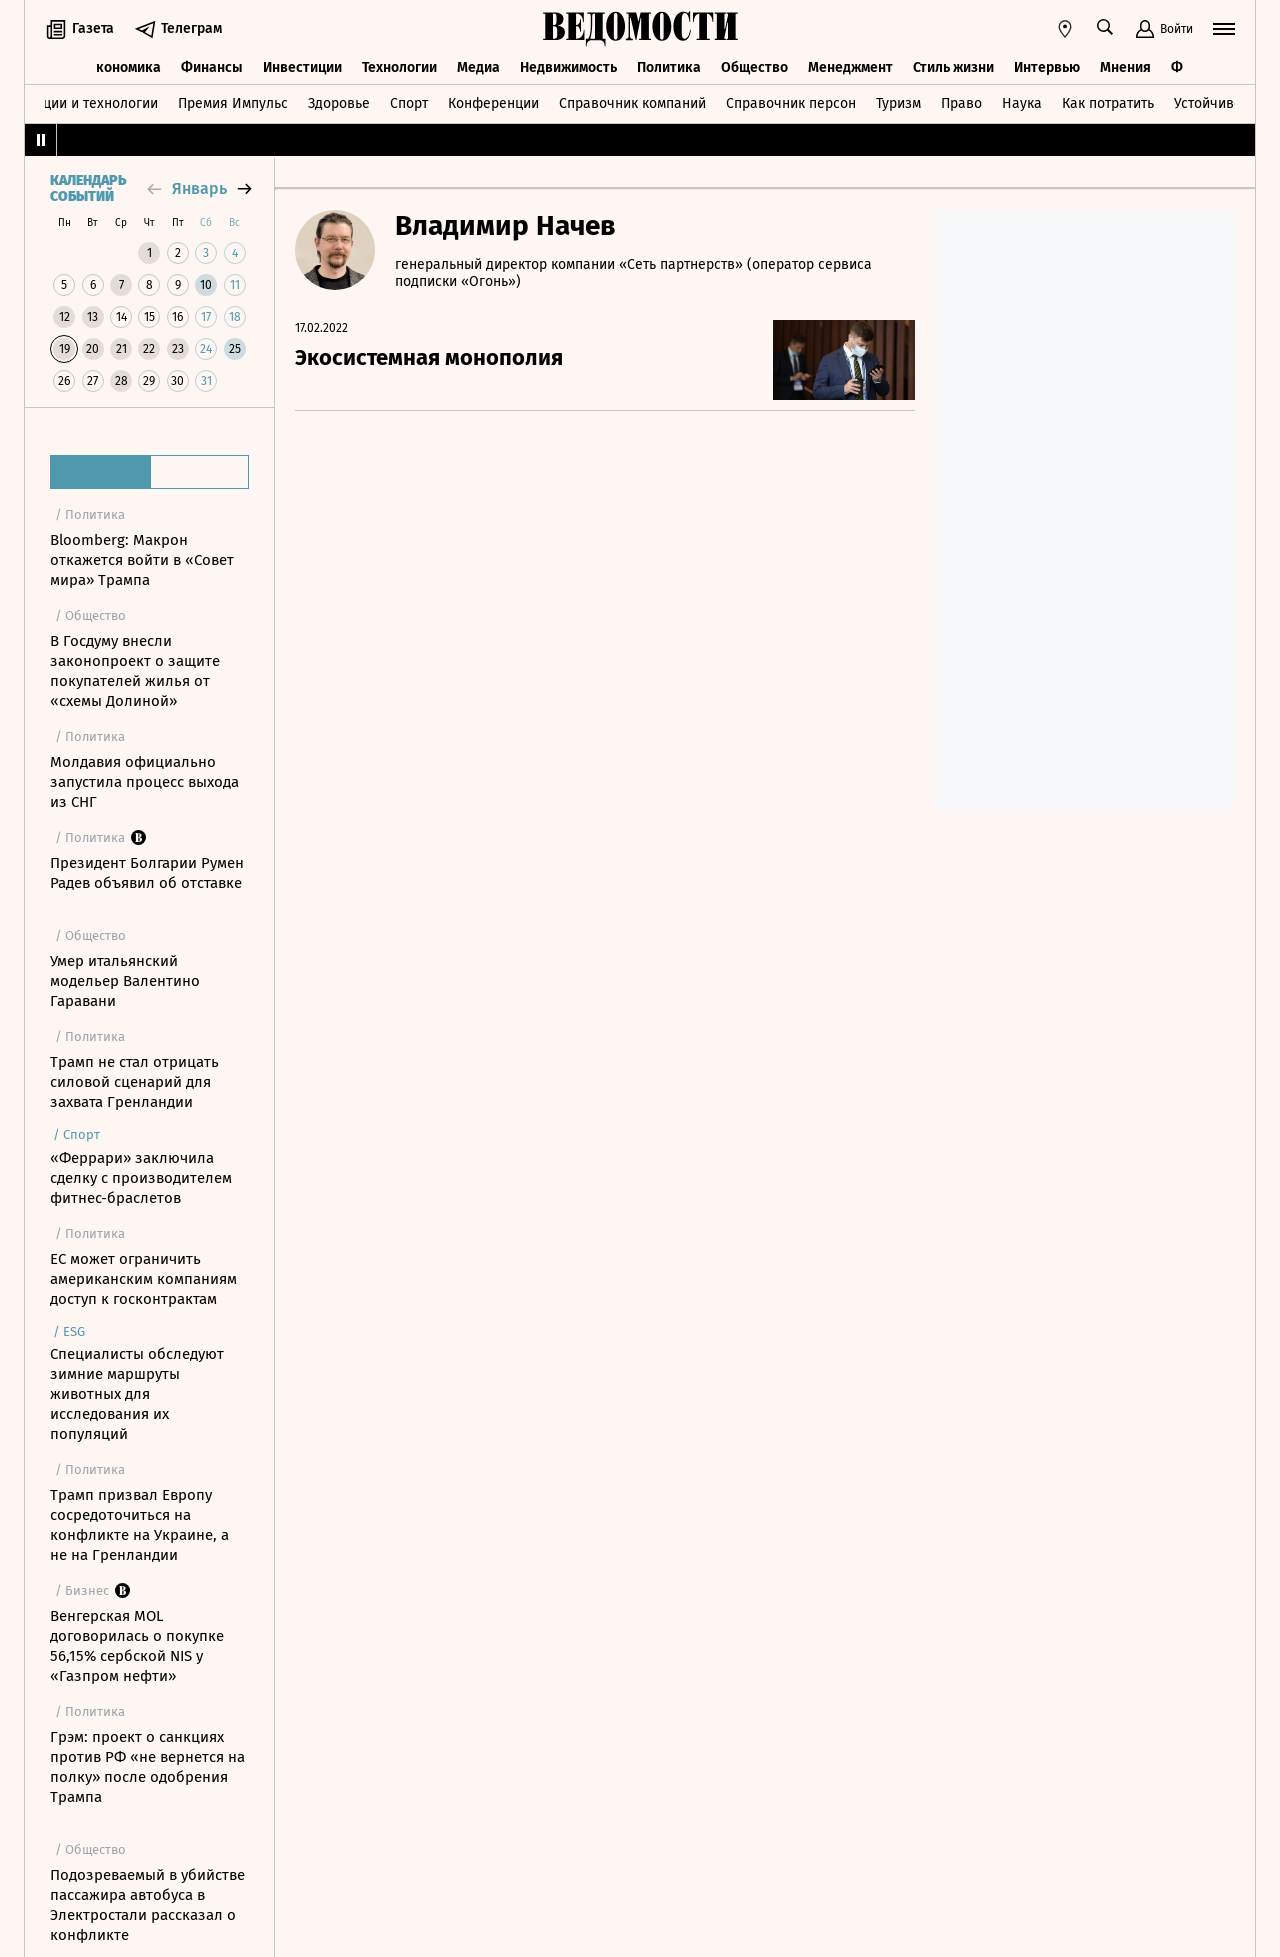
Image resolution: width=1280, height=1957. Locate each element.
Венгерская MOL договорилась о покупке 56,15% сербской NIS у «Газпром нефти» (137, 1646)
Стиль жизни (953, 67)
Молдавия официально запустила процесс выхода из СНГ (144, 782)
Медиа (478, 67)
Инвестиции (302, 67)
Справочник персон (791, 103)
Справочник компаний (632, 103)
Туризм (898, 103)
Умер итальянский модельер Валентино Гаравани (125, 981)
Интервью (1047, 67)
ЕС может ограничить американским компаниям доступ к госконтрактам (143, 1279)
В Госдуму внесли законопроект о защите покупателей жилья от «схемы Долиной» (135, 671)
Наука (1022, 103)
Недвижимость (568, 67)
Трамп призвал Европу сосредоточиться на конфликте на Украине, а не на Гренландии (139, 1525)
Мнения (1125, 67)
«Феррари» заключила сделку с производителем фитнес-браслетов (141, 1178)
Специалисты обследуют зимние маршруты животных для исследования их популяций (137, 1394)
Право (961, 103)
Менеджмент (850, 67)
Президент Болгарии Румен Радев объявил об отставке (147, 873)
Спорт (409, 103)
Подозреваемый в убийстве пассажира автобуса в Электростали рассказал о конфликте (147, 1905)
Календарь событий (88, 189)
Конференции (493, 103)
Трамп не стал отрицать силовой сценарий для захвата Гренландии (134, 1082)
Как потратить (1108, 103)
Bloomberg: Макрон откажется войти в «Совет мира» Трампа (142, 560)
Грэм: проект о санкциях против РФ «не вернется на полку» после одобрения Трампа (147, 1767)
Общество (754, 67)
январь (199, 188)
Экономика (124, 67)
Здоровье (339, 103)
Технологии (399, 67)
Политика (669, 67)
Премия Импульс (233, 103)
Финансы (212, 67)
